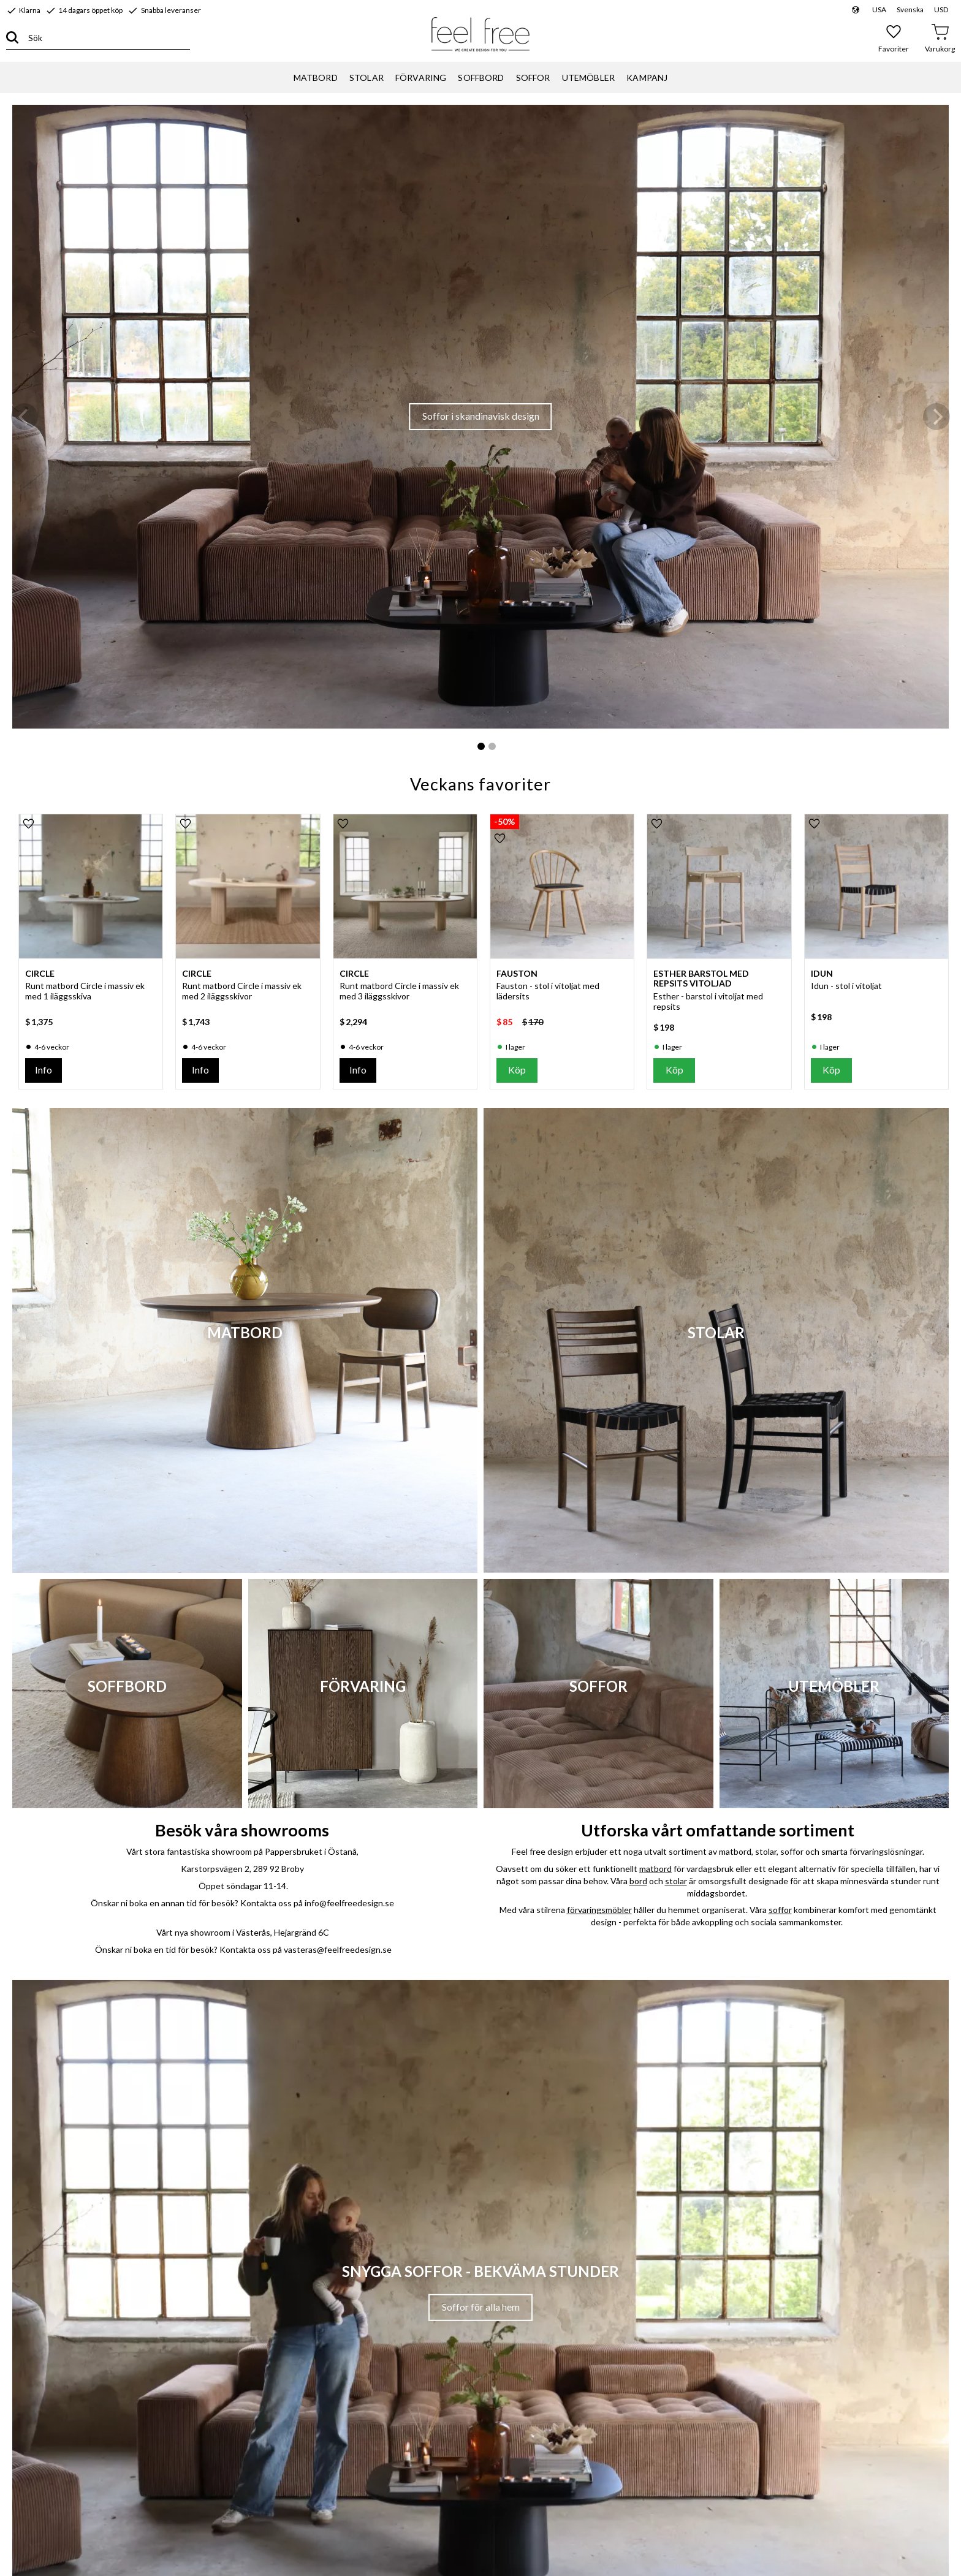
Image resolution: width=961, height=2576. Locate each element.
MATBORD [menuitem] (316, 77)
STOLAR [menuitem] (366, 77)
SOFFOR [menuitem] (533, 77)
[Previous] (24, 416)
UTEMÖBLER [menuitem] (588, 77)
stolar (676, 1881)
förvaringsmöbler (599, 1909)
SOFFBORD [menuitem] (481, 77)
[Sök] (12, 37)
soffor (780, 1909)
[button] (894, 38)
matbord (655, 1868)
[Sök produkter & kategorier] (104, 37)
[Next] (936, 416)
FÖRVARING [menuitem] (420, 77)
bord (638, 1881)
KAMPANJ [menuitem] (646, 77)
